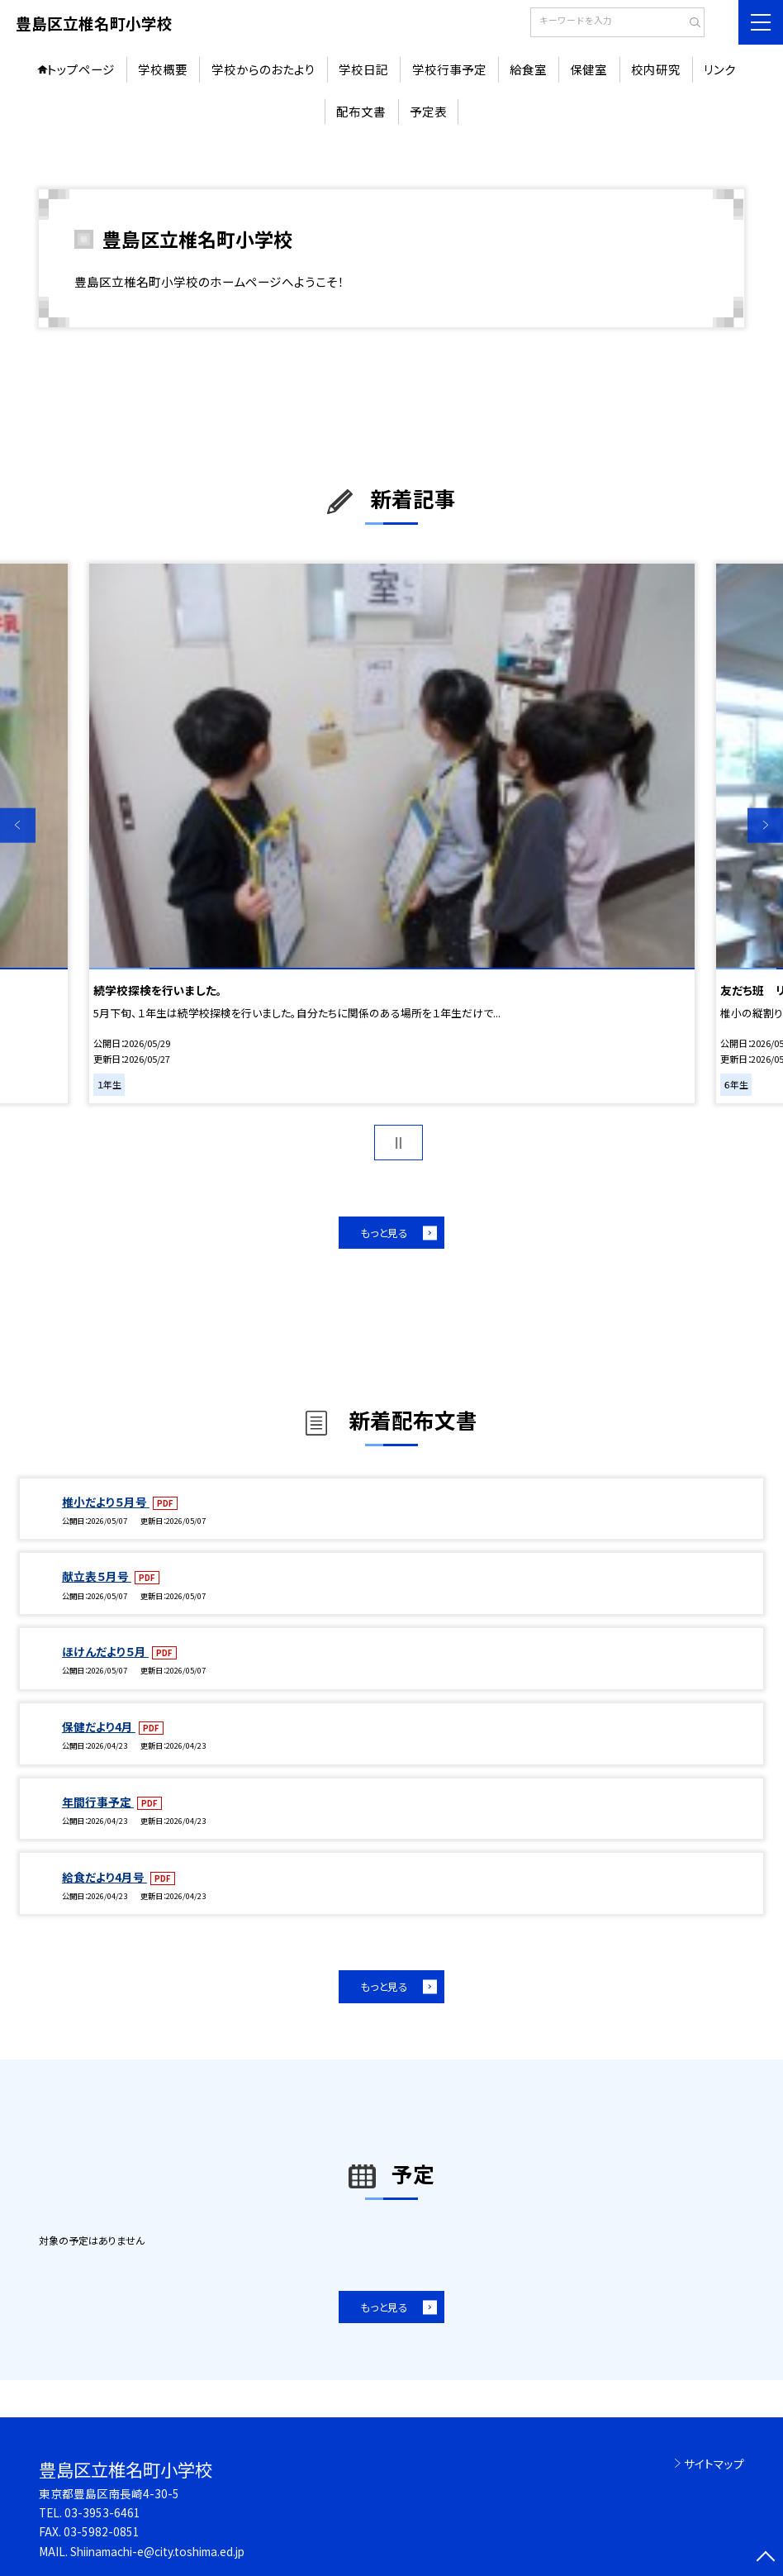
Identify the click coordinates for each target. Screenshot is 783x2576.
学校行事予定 (449, 69)
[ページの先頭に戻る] (765, 2558)
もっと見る (384, 1232)
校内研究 (656, 69)
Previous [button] (18, 825)
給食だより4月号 (104, 1877)
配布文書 (361, 111)
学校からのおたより (263, 69)
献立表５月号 (96, 1576)
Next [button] (765, 825)
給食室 (528, 69)
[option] (392, 834)
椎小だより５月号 (105, 1501)
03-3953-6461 (102, 2512)
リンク (720, 69)
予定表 (428, 111)
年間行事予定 (98, 1801)
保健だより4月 (98, 1726)
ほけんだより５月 (105, 1651)
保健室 (588, 69)
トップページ (81, 69)
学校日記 (363, 69)
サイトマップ (714, 2463)
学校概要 (162, 69)
